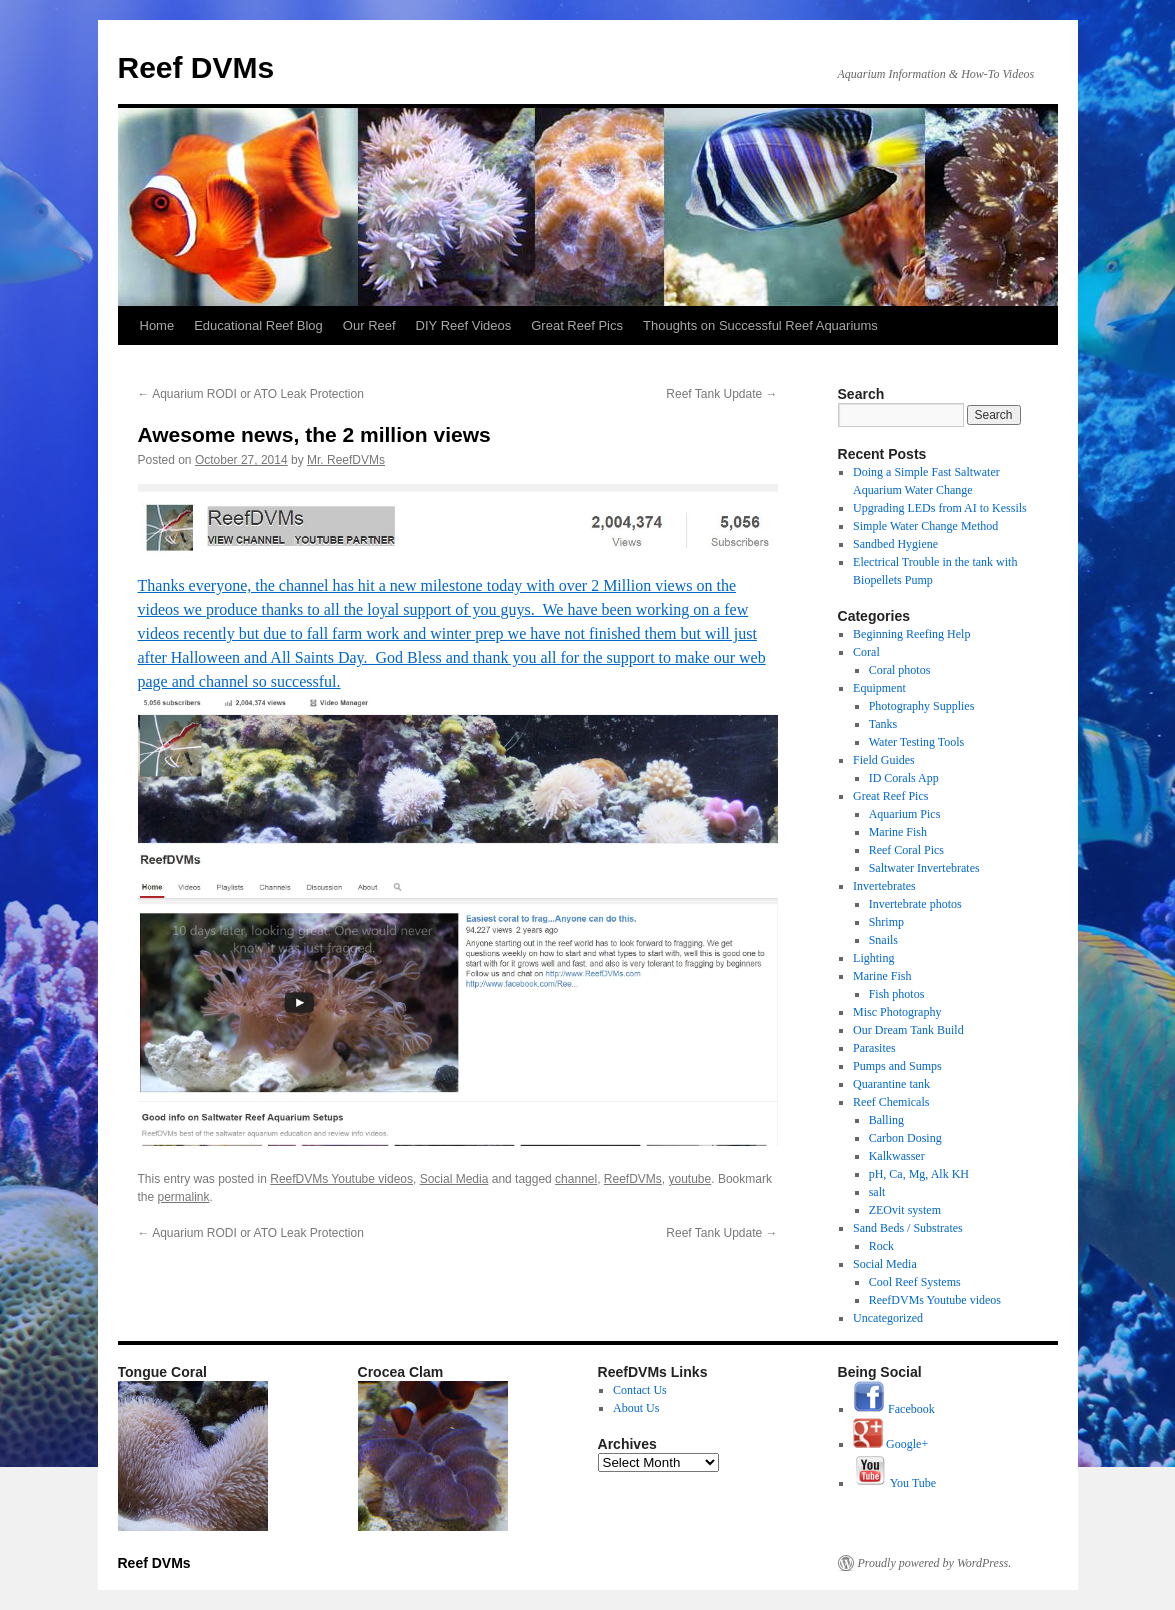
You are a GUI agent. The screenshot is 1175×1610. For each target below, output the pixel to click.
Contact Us (640, 1390)
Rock (881, 1246)
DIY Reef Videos (464, 325)
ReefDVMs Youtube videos (341, 1179)
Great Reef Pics (577, 325)
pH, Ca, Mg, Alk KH (919, 1174)
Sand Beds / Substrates (908, 1228)
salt (877, 1192)
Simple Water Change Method (925, 526)
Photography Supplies (922, 706)
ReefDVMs (633, 1179)
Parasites (874, 1048)
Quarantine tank (891, 1084)
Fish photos (897, 994)
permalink (184, 1197)
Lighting (873, 958)
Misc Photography (897, 1012)
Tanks (883, 724)
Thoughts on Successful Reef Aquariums (760, 325)
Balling (886, 1120)
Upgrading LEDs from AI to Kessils (940, 508)
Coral (866, 652)
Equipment (879, 688)
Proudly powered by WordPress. (935, 1563)
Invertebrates (884, 886)
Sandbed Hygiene (895, 544)
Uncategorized (888, 1318)
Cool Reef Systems (915, 1282)
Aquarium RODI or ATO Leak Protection (251, 394)
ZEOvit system (905, 1210)
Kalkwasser (897, 1156)
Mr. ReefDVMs (346, 460)
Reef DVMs (196, 67)
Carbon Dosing (905, 1138)
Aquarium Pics (905, 814)
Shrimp (886, 922)
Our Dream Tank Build (908, 1030)
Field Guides (884, 760)
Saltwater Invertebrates (924, 868)
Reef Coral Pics (906, 850)
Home (157, 325)
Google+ (890, 1444)
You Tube (894, 1483)
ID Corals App (904, 778)
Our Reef (369, 325)
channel (576, 1179)
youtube (690, 1179)
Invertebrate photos (915, 904)
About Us (636, 1408)
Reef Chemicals (891, 1102)
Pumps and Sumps (897, 1066)
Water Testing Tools (917, 742)
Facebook (894, 1409)
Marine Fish (898, 832)
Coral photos (900, 670)
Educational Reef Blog (258, 325)
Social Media (454, 1179)
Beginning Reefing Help (911, 634)
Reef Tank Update (721, 394)
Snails (883, 940)
